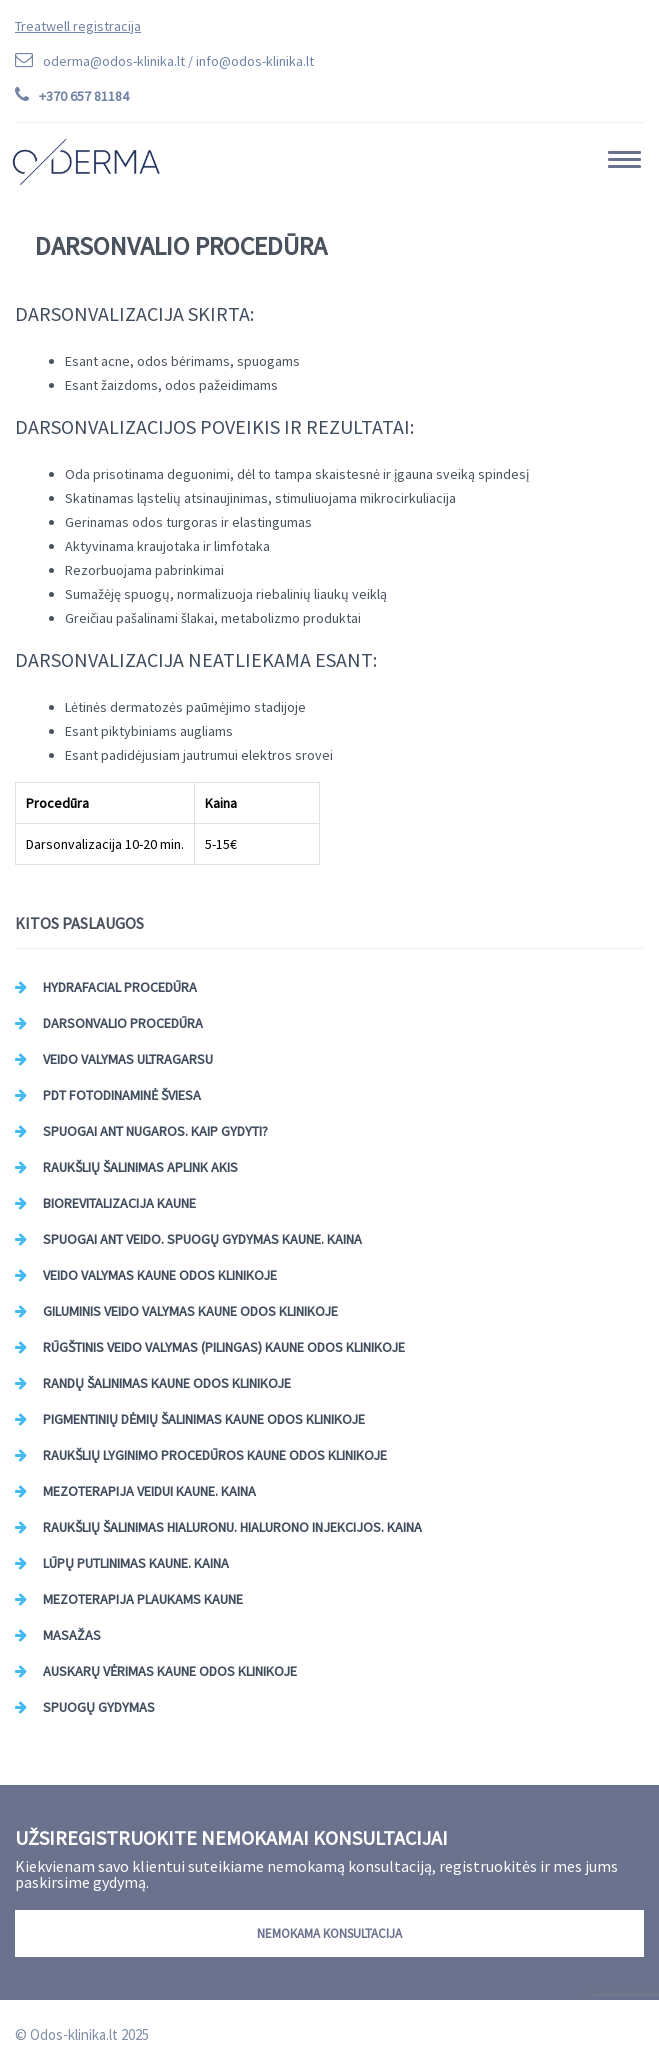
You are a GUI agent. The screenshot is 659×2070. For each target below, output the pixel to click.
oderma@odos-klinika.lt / (178, 61)
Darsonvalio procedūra (123, 1023)
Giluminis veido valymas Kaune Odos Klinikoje (190, 1311)
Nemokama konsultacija (329, 1933)
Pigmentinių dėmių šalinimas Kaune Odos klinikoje (204, 1419)
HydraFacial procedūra (120, 987)
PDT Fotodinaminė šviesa (122, 1095)
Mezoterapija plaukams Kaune (143, 1599)
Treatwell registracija (78, 26)
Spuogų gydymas (99, 1707)
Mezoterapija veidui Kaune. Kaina (149, 1491)
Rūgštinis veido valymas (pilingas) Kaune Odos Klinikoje (224, 1347)
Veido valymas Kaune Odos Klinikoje (160, 1275)
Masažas (72, 1635)
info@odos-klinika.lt (255, 61)
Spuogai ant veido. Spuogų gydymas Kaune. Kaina (202, 1239)
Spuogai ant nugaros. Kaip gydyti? (155, 1131)
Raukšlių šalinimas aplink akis (140, 1167)
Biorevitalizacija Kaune (119, 1203)
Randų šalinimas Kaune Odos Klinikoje (167, 1383)
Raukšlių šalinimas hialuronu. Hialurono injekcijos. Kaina (232, 1527)
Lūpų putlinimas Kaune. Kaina (136, 1563)
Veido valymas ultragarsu (128, 1059)
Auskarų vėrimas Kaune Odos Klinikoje (170, 1671)
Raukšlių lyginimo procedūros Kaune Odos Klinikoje (215, 1455)
